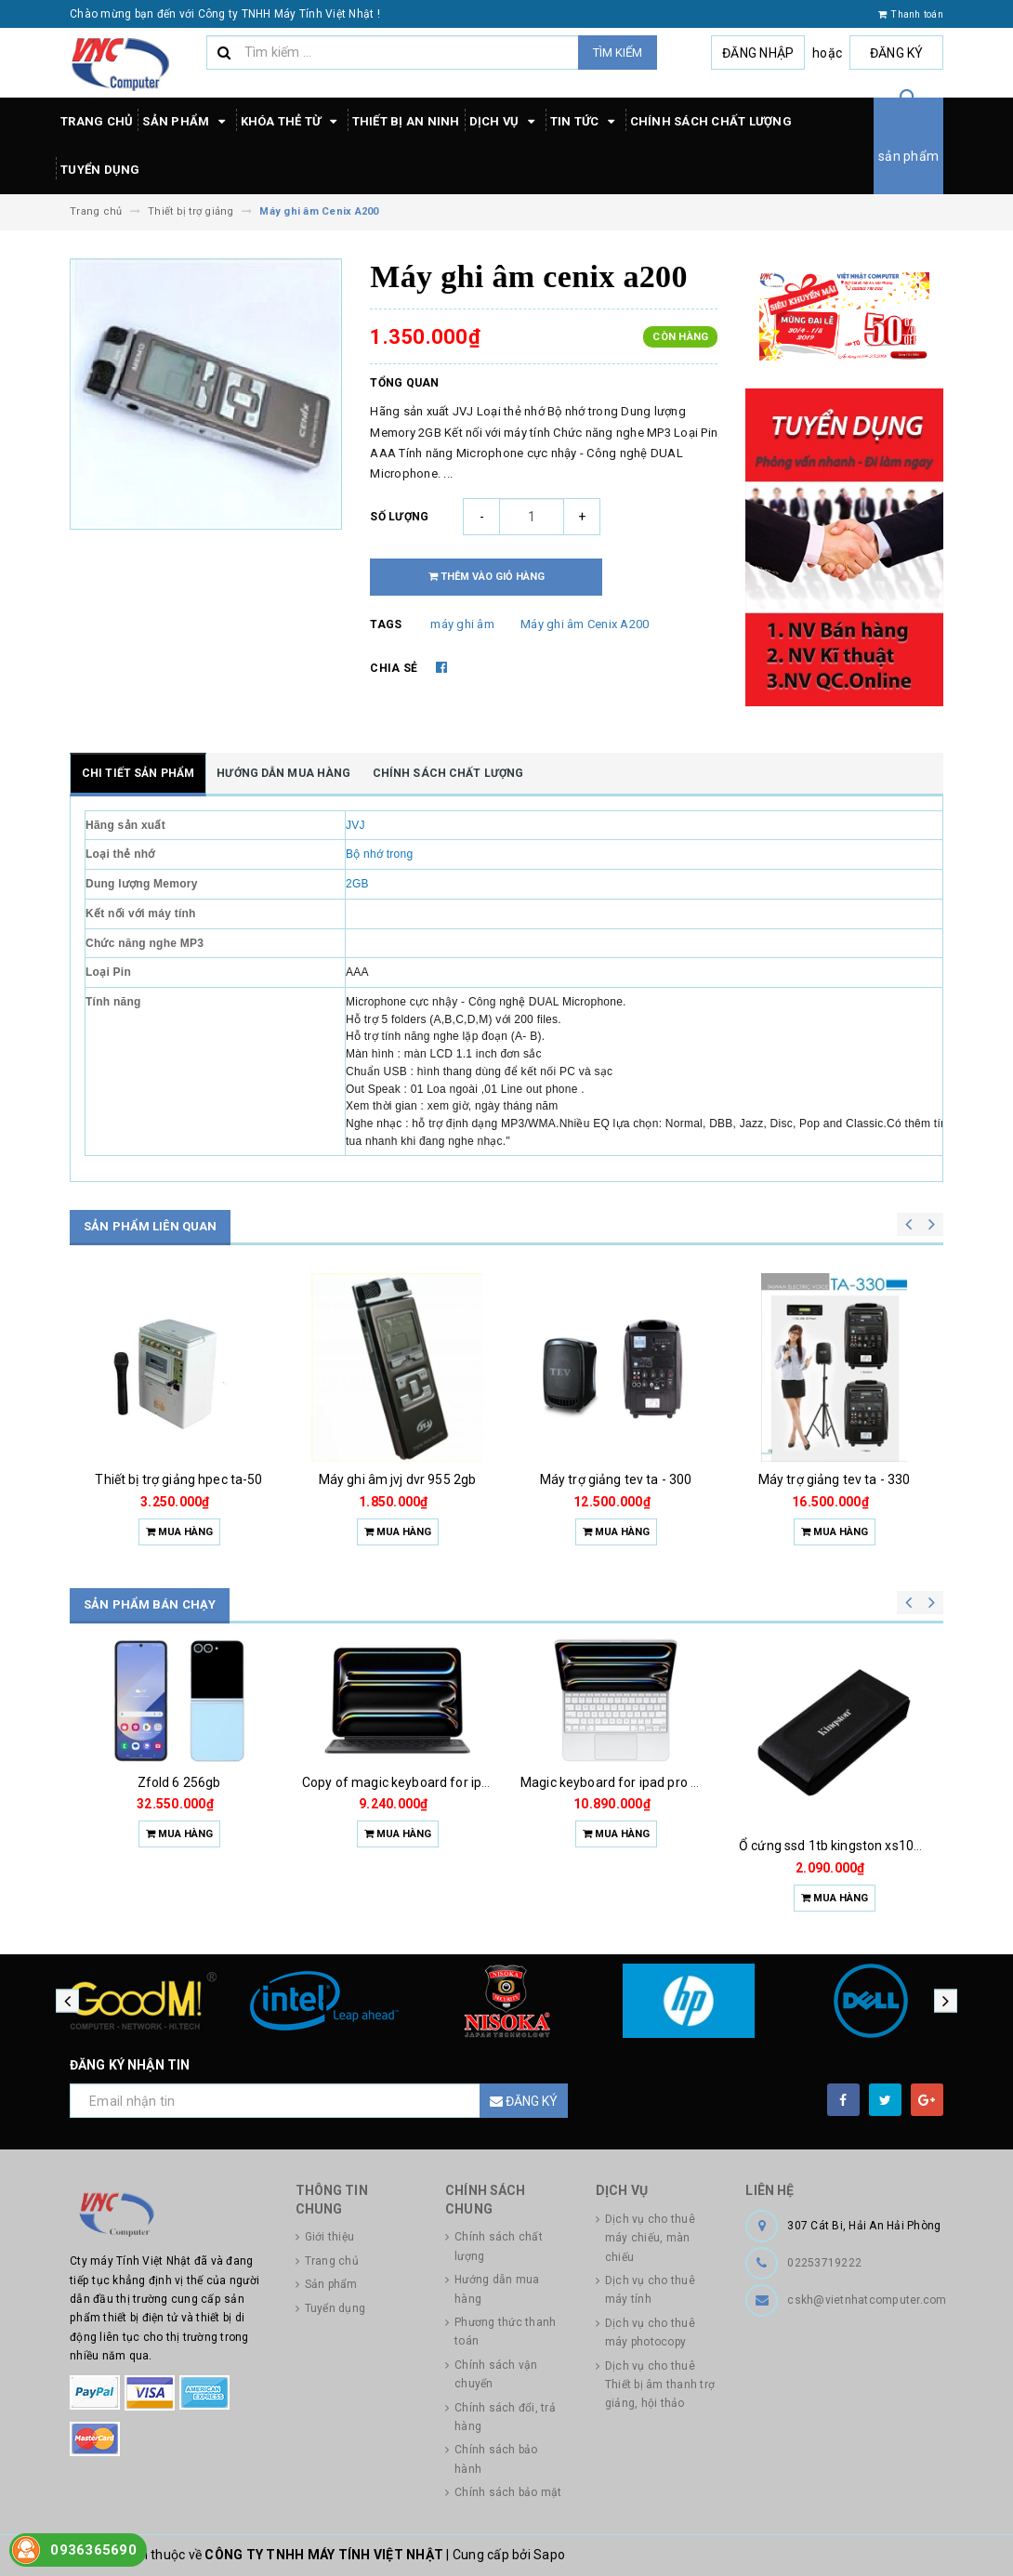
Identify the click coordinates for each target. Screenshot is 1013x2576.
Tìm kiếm (617, 52)
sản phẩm (908, 156)
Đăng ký (897, 53)
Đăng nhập (759, 53)
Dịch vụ (505, 121)
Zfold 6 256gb (398, 1782)
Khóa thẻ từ (292, 121)
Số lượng (399, 516)
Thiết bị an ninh (406, 121)
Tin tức (585, 121)
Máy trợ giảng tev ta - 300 (834, 1479)
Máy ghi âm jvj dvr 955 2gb (616, 1479)
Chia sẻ (393, 668)
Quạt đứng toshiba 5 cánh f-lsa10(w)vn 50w (215, 1782)
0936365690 (93, 2550)
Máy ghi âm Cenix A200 (584, 624)
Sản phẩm (186, 121)
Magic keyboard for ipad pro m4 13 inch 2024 (873, 1782)
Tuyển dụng (100, 170)
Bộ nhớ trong (379, 854)
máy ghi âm (462, 624)
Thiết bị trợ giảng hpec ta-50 (396, 1479)
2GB (357, 883)
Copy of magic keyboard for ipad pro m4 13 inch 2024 (679, 1782)
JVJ (355, 825)
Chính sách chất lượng (711, 121)
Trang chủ (96, 121)
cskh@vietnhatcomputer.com (866, 2300)
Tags (385, 624)
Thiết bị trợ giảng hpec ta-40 (178, 1479)
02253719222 (824, 2262)
